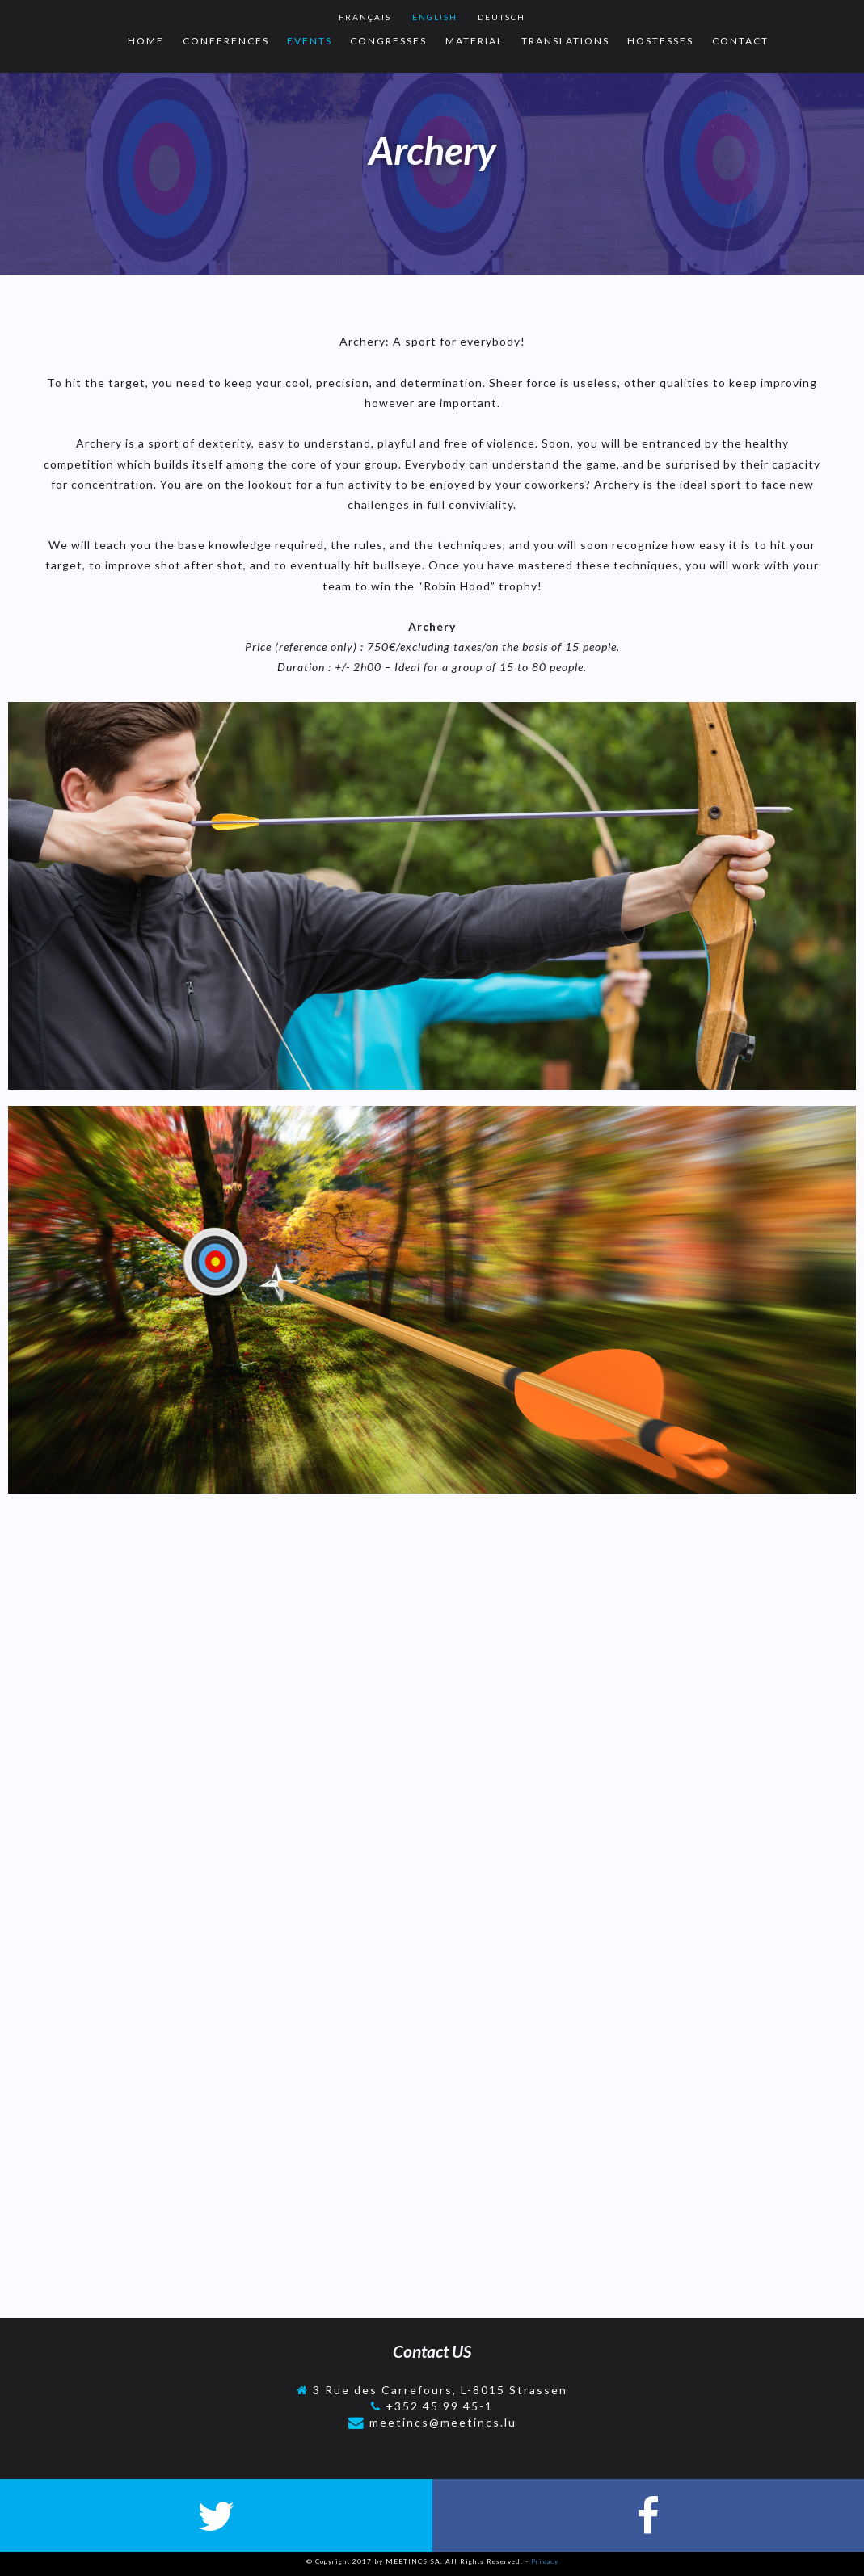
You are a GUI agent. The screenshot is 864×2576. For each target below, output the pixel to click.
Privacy (544, 2561)
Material (474, 41)
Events (309, 41)
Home (146, 41)
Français (365, 17)
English (434, 17)
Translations (565, 41)
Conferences (226, 41)
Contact (740, 41)
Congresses (388, 41)
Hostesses (660, 41)
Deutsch (501, 17)
